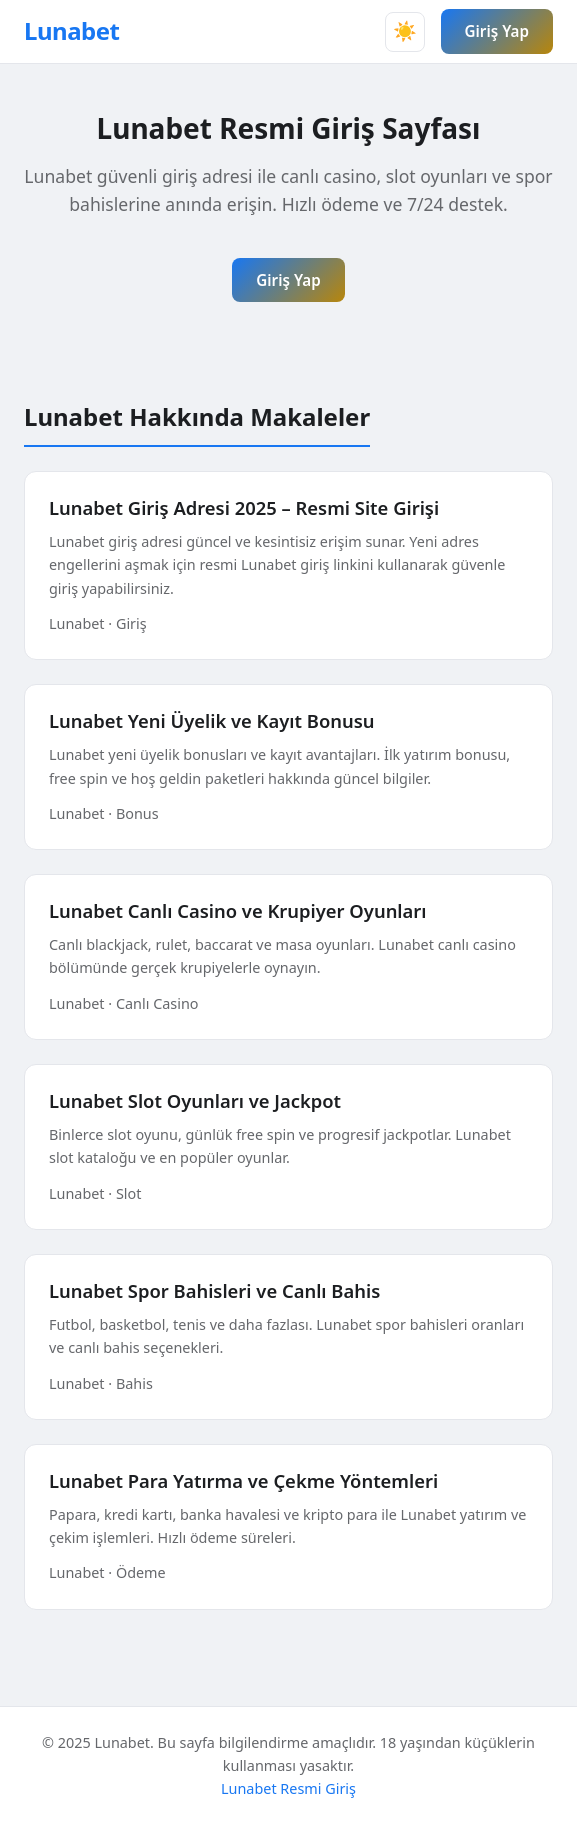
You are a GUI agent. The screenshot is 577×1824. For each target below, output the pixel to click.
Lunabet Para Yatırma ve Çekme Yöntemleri (243, 1480)
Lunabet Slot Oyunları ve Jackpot (195, 1100)
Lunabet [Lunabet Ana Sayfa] (72, 30)
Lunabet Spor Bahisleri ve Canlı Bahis (214, 1290)
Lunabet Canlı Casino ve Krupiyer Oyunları (238, 910)
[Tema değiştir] (405, 32)
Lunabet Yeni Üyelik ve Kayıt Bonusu (212, 720)
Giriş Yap (497, 31)
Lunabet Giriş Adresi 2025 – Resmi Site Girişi (244, 507)
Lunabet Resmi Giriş (288, 1788)
